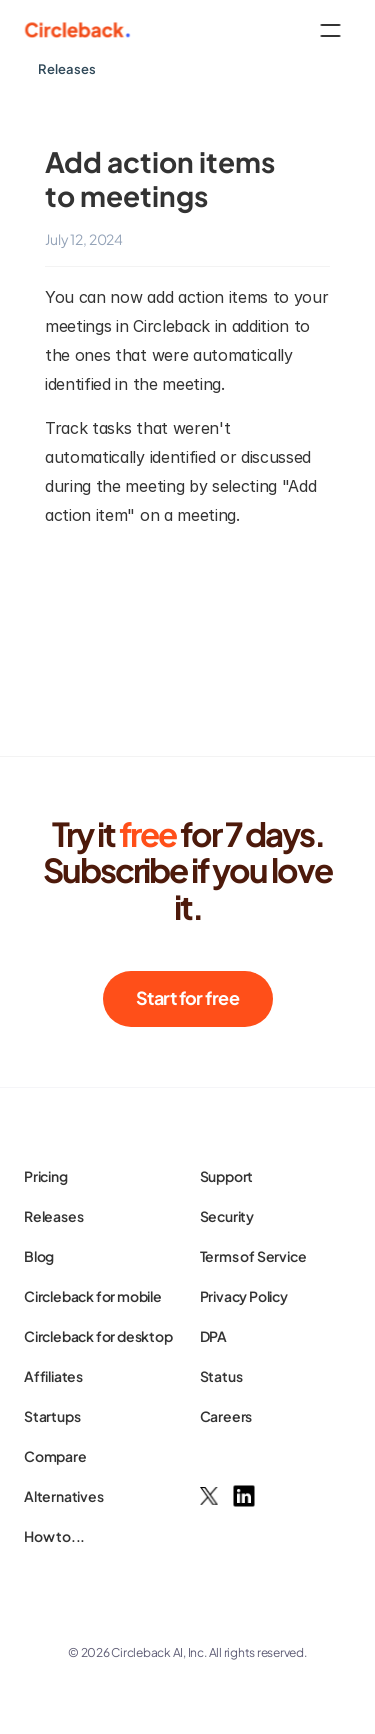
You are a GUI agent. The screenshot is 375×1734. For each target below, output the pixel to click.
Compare (55, 1456)
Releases (53, 1216)
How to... (54, 1536)
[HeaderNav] (187, 30)
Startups (52, 1416)
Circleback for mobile (93, 1296)
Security (227, 1216)
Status (221, 1376)
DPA (213, 1336)
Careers (226, 1416)
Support (227, 1176)
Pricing (46, 1176)
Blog (39, 1256)
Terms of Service (253, 1256)
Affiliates (53, 1376)
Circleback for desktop (98, 1336)
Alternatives (64, 1496)
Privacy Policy (244, 1296)
